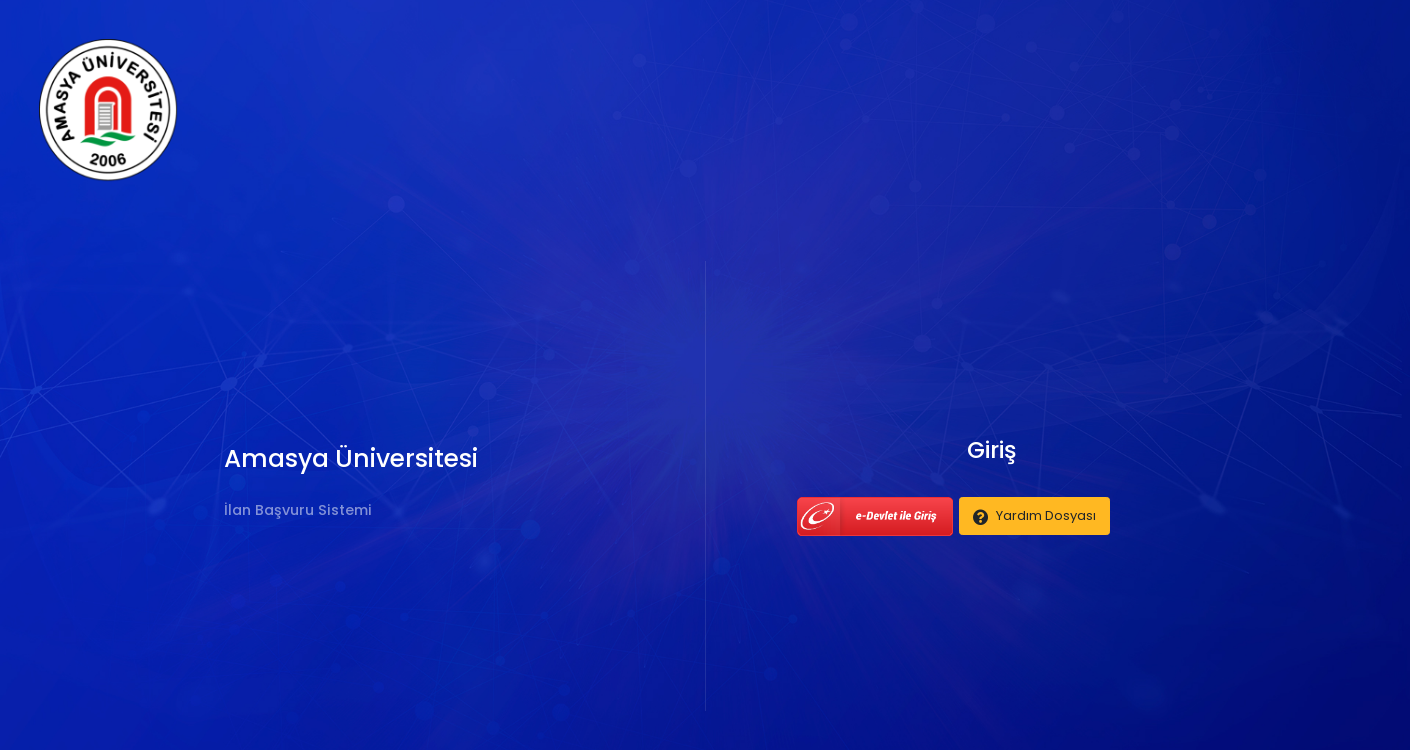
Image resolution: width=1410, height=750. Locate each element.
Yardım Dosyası (1046, 515)
